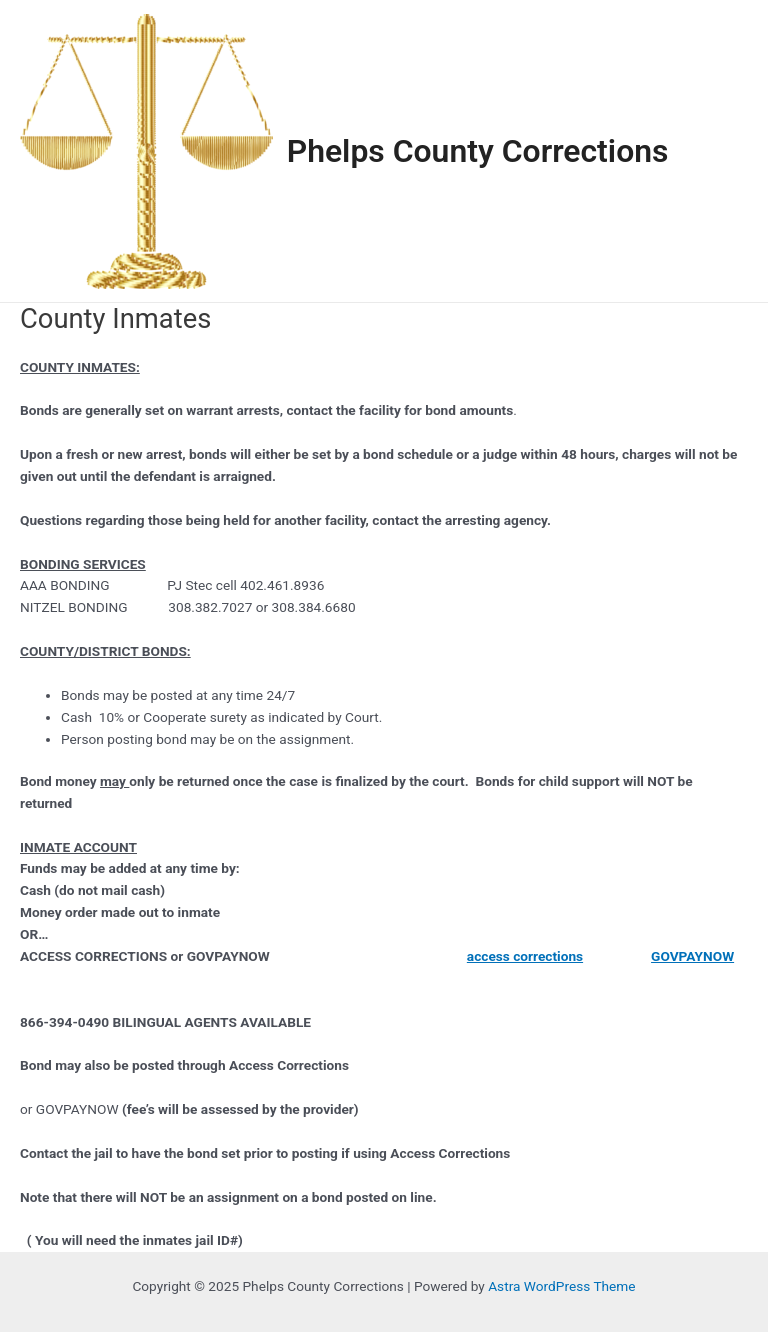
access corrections (525, 956)
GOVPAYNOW (692, 956)
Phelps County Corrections (478, 151)
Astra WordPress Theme (561, 1286)
